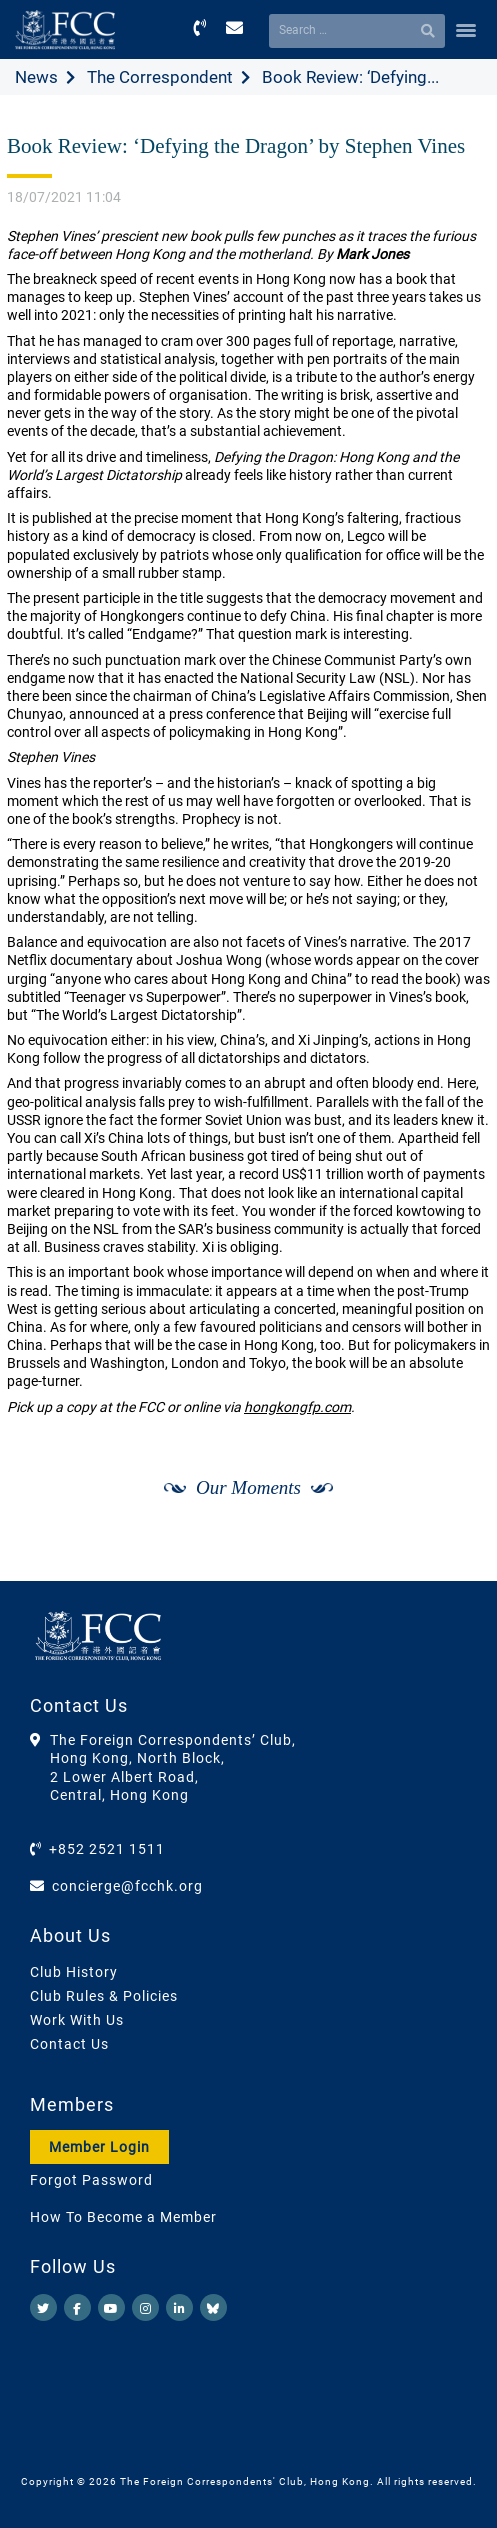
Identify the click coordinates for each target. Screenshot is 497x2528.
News (36, 77)
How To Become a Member (123, 2217)
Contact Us (69, 2044)
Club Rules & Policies (104, 1996)
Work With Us (77, 2020)
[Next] (453, 1559)
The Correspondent (160, 77)
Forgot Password (91, 2180)
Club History (74, 1972)
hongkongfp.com (297, 1407)
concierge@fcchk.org (127, 1886)
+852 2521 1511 (107, 1849)
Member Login (99, 2147)
